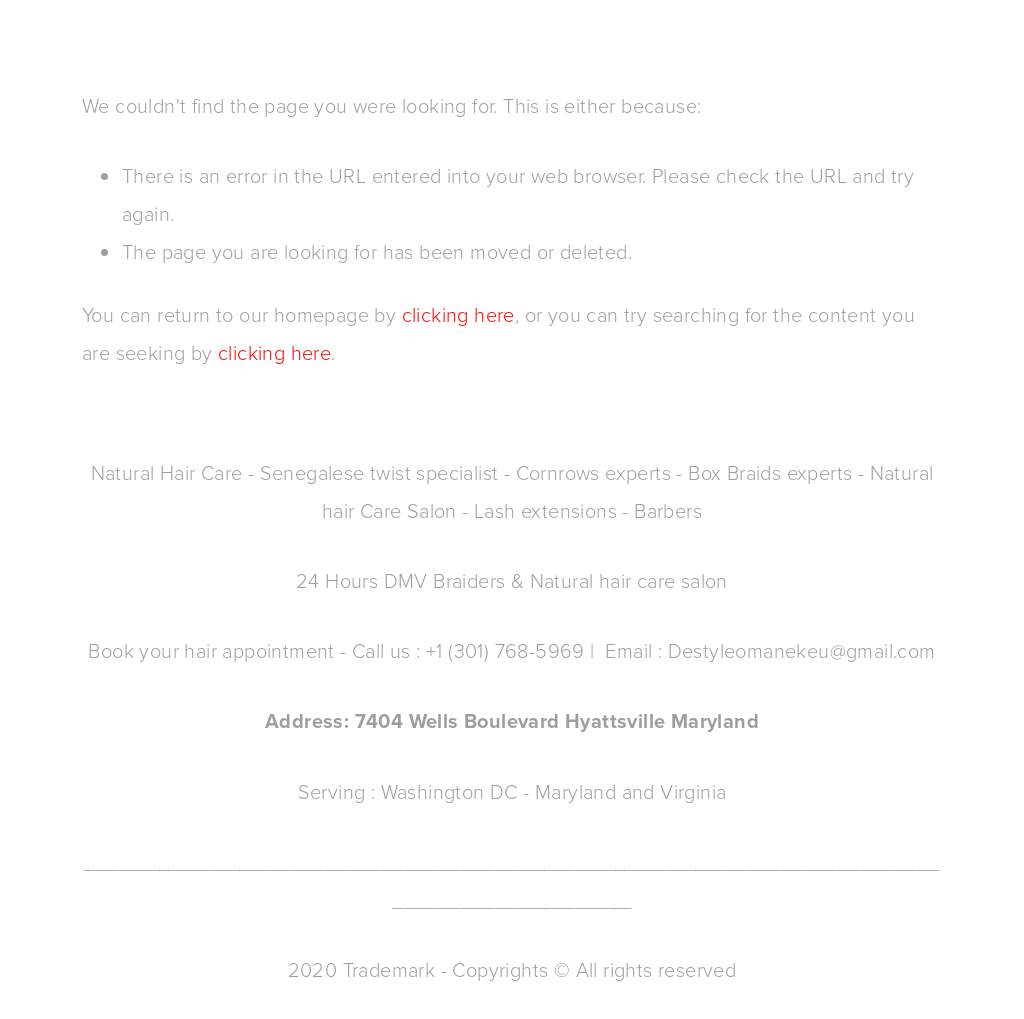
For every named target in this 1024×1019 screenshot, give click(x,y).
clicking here (458, 314)
